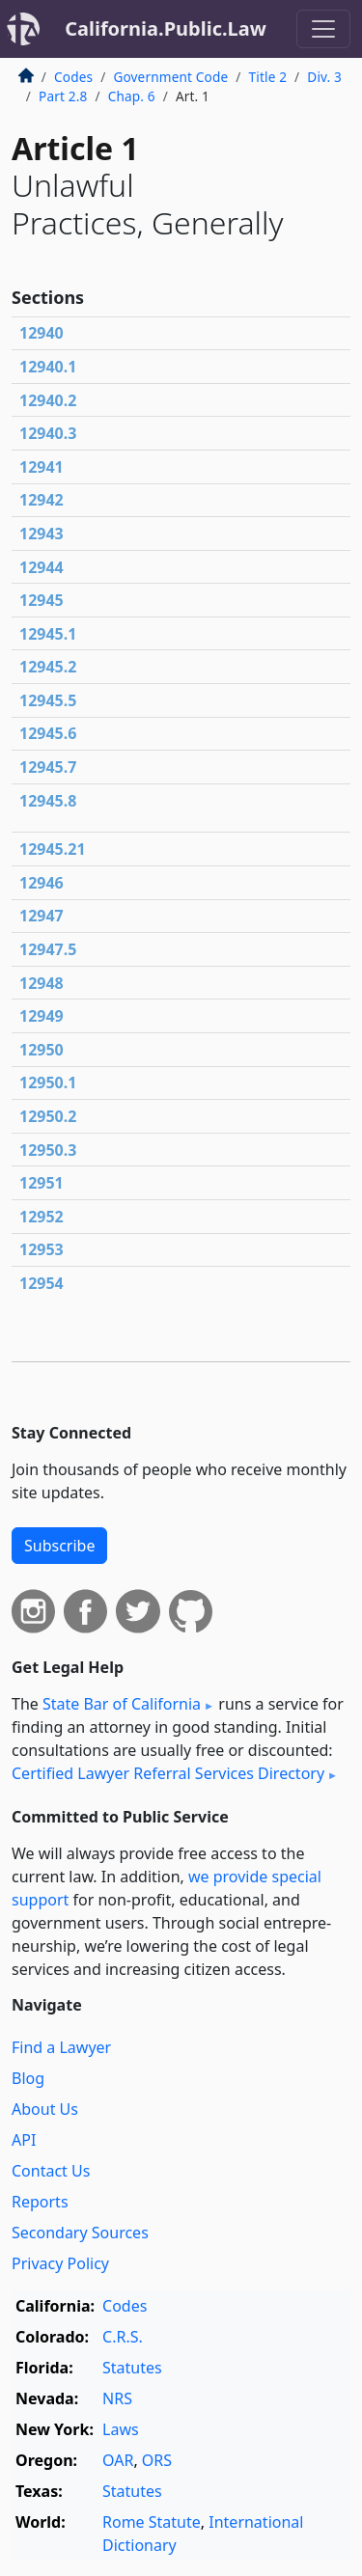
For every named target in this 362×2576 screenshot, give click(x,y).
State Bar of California (121, 1703)
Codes (73, 77)
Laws (120, 2429)
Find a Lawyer (61, 2047)
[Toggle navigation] (323, 29)
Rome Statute (151, 2522)
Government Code (170, 77)
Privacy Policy (60, 2263)
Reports (40, 2201)
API (24, 2140)
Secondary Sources (80, 2232)
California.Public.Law (165, 28)
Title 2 (268, 77)
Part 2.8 (63, 96)
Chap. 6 (131, 96)
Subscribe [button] (59, 1545)
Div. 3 (324, 77)
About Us (45, 2109)
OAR (117, 2460)
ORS (157, 2460)
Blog (28, 2078)
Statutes (132, 2367)
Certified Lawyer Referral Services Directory (168, 1773)
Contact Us (51, 2170)
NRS (117, 2398)
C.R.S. (122, 2336)
